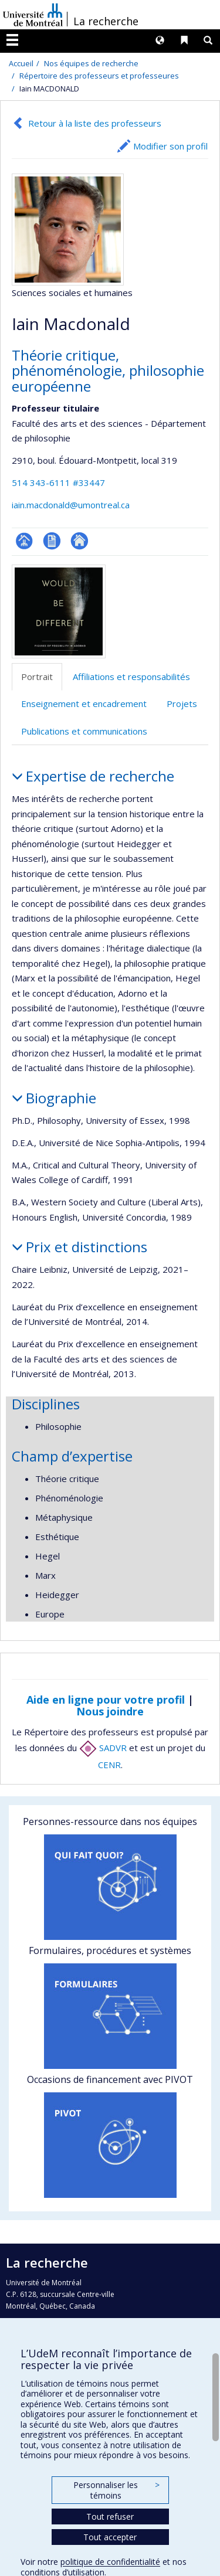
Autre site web (79, 541)
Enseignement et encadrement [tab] (84, 703)
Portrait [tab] (37, 676)
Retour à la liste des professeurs (94, 123)
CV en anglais (52, 541)
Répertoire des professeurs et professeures (99, 75)
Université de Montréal (33, 14)
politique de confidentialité (110, 2561)
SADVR (103, 1747)
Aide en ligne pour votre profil (105, 1700)
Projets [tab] (182, 703)
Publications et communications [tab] (84, 731)
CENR (109, 1764)
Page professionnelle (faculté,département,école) (24, 541)
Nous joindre (110, 1711)
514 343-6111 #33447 (58, 482)
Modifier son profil (170, 146)
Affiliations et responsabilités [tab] (131, 676)
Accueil (21, 63)
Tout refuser (110, 2516)
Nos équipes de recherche (91, 63)
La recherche (105, 21)
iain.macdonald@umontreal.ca (71, 505)
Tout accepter (110, 2537)
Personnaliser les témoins (116, 2490)
